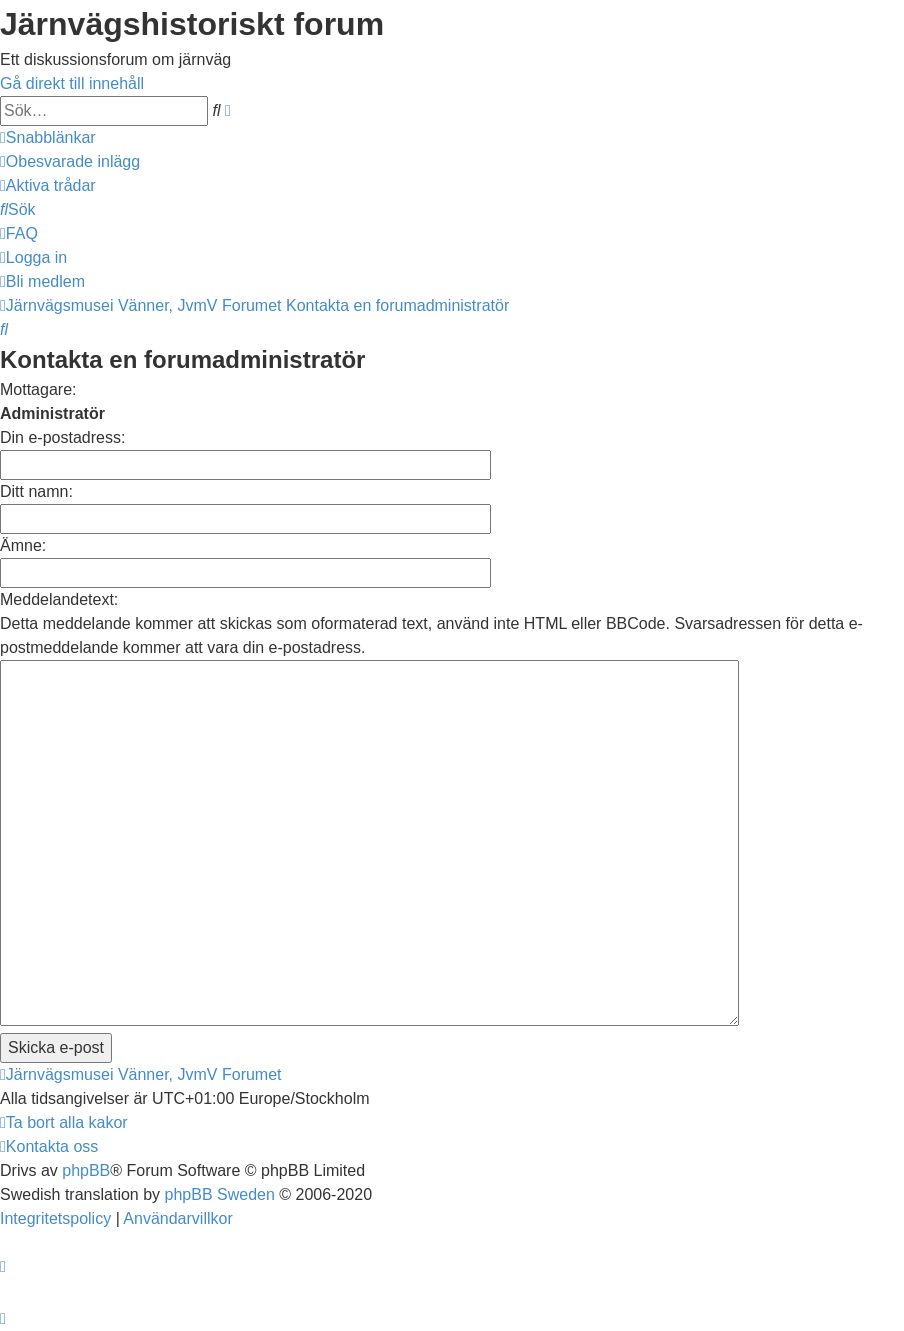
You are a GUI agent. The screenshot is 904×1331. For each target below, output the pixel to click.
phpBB (86, 1170)
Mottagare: (38, 389)
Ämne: (23, 545)
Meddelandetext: (59, 599)
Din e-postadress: (62, 437)
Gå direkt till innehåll (72, 83)
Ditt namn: (36, 491)
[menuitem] (70, 161)
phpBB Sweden (220, 1194)
